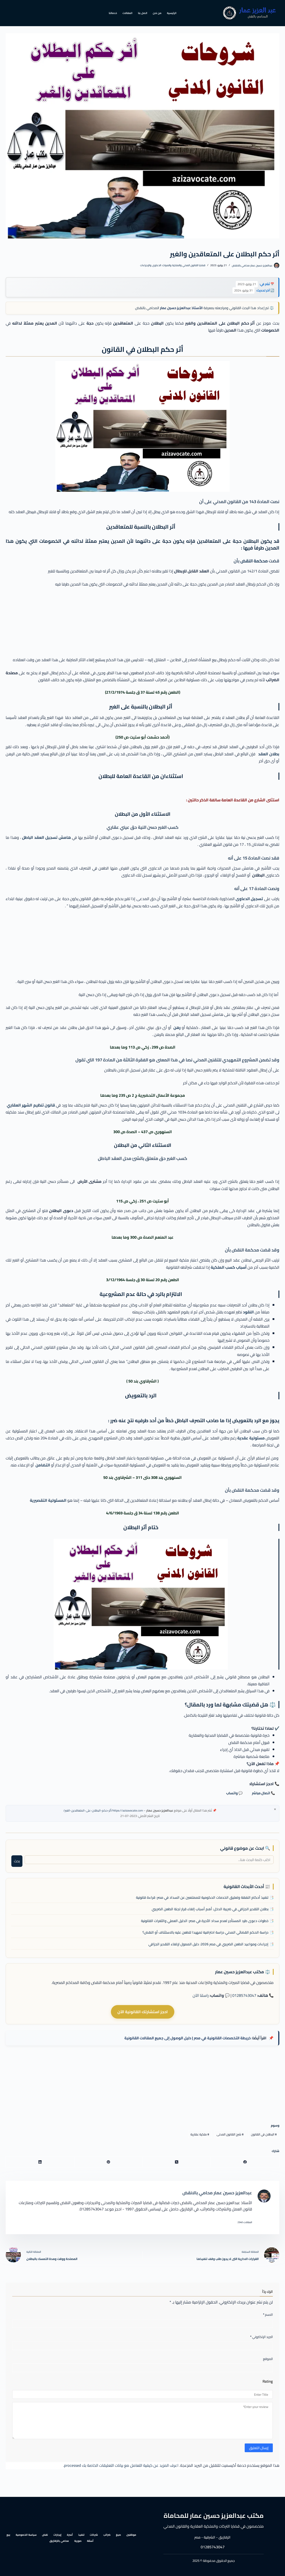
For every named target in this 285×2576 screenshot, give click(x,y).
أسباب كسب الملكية (229, 1267)
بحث (20, 1859)
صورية (77, 2538)
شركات (94, 2532)
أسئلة (90, 2538)
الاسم (268, 2312)
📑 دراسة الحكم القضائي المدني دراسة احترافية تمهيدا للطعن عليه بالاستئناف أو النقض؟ (208, 1929)
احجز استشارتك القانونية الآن (142, 2008)
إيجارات (57, 2532)
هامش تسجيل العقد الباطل (46, 837)
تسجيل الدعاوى (249, 898)
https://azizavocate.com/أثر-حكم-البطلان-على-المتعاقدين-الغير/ (103, 1810)
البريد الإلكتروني (261, 2334)
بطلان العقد (268, 754)
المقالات (127, 12)
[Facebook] (245, 2159)
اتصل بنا (142, 12)
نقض (45, 2532)
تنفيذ (81, 2532)
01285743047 (244, 1992)
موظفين (131, 2532)
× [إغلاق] (275, 1808)
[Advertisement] (148, 624)
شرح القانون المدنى (230, 2131)
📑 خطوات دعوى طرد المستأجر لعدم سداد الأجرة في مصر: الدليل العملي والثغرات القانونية (207, 1918)
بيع (8, 2532)
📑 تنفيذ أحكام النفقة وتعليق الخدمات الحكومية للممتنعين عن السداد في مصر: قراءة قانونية (205, 1894)
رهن (177, 1027)
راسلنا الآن (201, 1992)
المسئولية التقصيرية (48, 1500)
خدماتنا (113, 12)
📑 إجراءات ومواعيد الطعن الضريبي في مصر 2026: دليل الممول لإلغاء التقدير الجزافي (211, 1941)
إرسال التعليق (258, 2445)
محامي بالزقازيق (59, 2538)
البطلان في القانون (264, 2131)
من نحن (157, 12)
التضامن (43, 1465)
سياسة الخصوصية (26, 2532)
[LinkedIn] (40, 2159)
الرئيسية (171, 12)
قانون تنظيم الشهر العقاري (31, 1105)
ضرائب (106, 2532)
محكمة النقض (254, 561)
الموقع (268, 2356)
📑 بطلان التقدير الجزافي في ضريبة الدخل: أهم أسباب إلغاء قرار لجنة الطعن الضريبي (213, 1906)
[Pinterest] (108, 2159)
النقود (248, 1312)
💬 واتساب (234, 1793)
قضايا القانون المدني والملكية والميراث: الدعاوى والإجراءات (172, 265)
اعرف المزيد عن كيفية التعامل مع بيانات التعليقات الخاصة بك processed (121, 2462)
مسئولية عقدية (251, 1438)
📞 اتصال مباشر (263, 1793)
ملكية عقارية (199, 2131)
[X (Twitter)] (176, 2159)
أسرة (70, 2532)
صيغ (118, 2532)
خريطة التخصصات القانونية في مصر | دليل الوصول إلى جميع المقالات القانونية (187, 2035)
